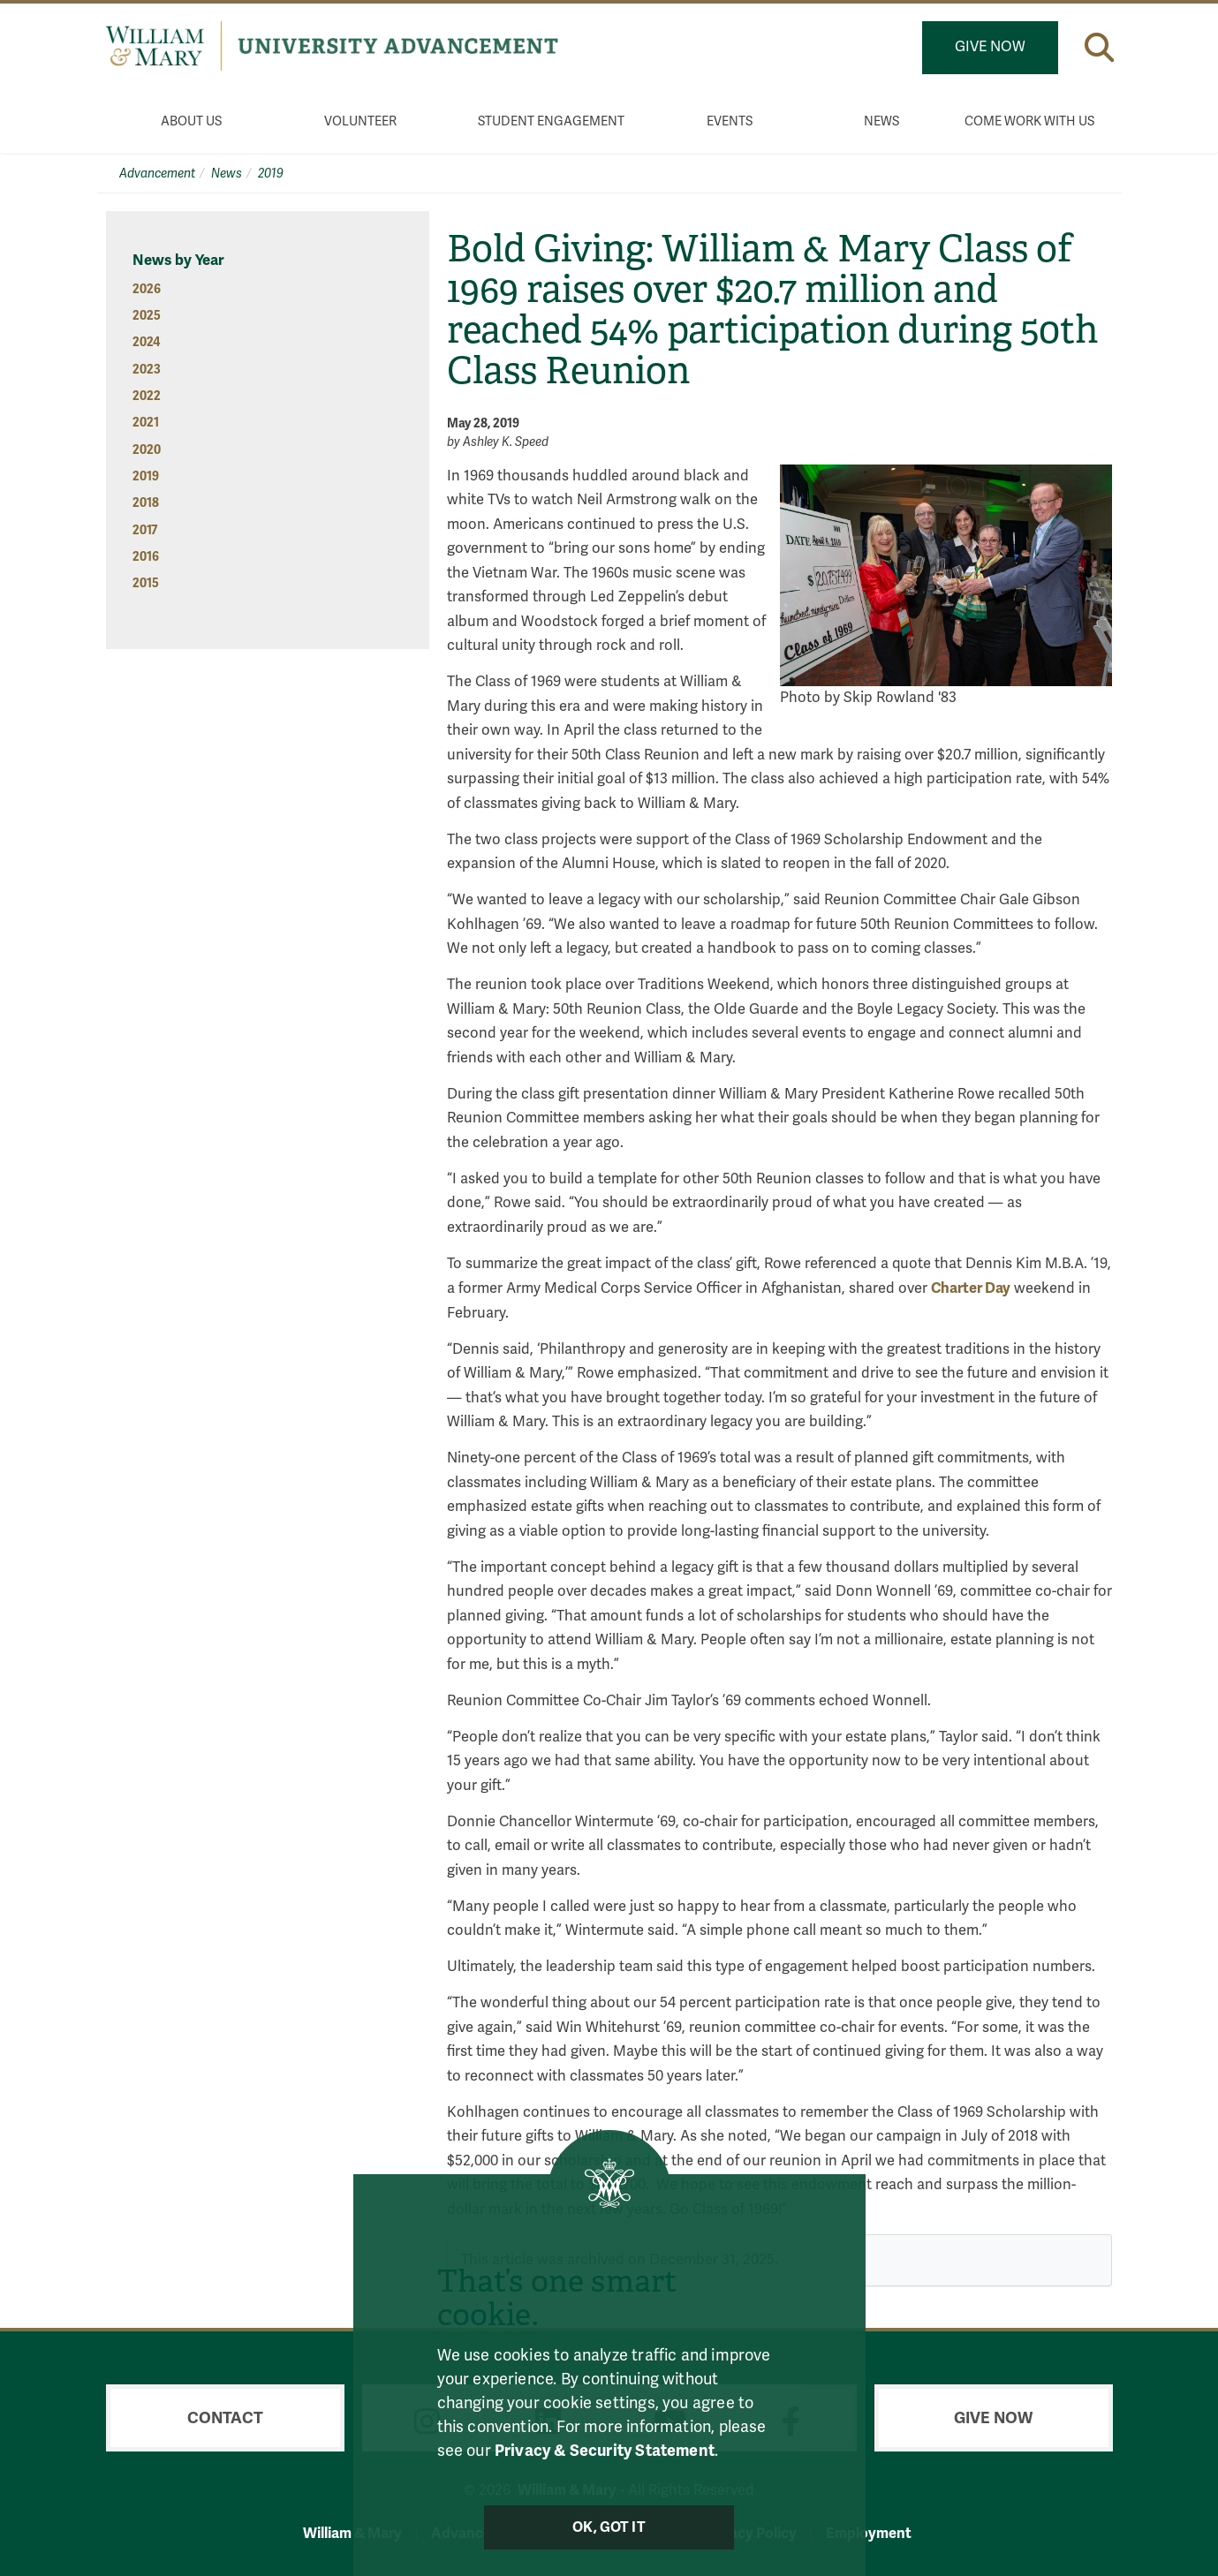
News (881, 121)
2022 (146, 396)
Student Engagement (551, 121)
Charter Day (970, 1288)
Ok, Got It (609, 2527)
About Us (191, 121)
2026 (146, 289)
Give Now (990, 47)
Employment (869, 2533)
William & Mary (352, 2533)
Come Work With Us (1029, 121)
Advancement (157, 173)
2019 (271, 173)
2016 (145, 556)
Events (730, 121)
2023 (146, 369)
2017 (144, 530)
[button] (1099, 47)
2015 (145, 583)
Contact (225, 2418)
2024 (146, 342)
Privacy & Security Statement (605, 2450)
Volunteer (360, 121)
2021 (145, 422)
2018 (145, 502)
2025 (146, 315)
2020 (146, 449)
